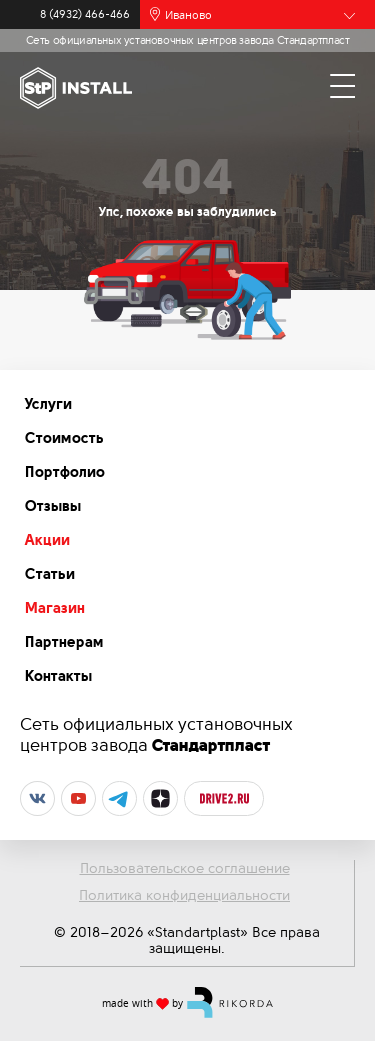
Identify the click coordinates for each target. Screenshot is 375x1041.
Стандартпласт (211, 745)
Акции (47, 540)
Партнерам (64, 642)
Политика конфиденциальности (184, 895)
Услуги (48, 404)
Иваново (188, 14)
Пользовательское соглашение (185, 868)
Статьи (50, 574)
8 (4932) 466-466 (85, 14)
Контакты (58, 676)
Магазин (55, 608)
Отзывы (53, 506)
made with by (188, 1002)
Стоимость (64, 438)
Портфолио (65, 472)
